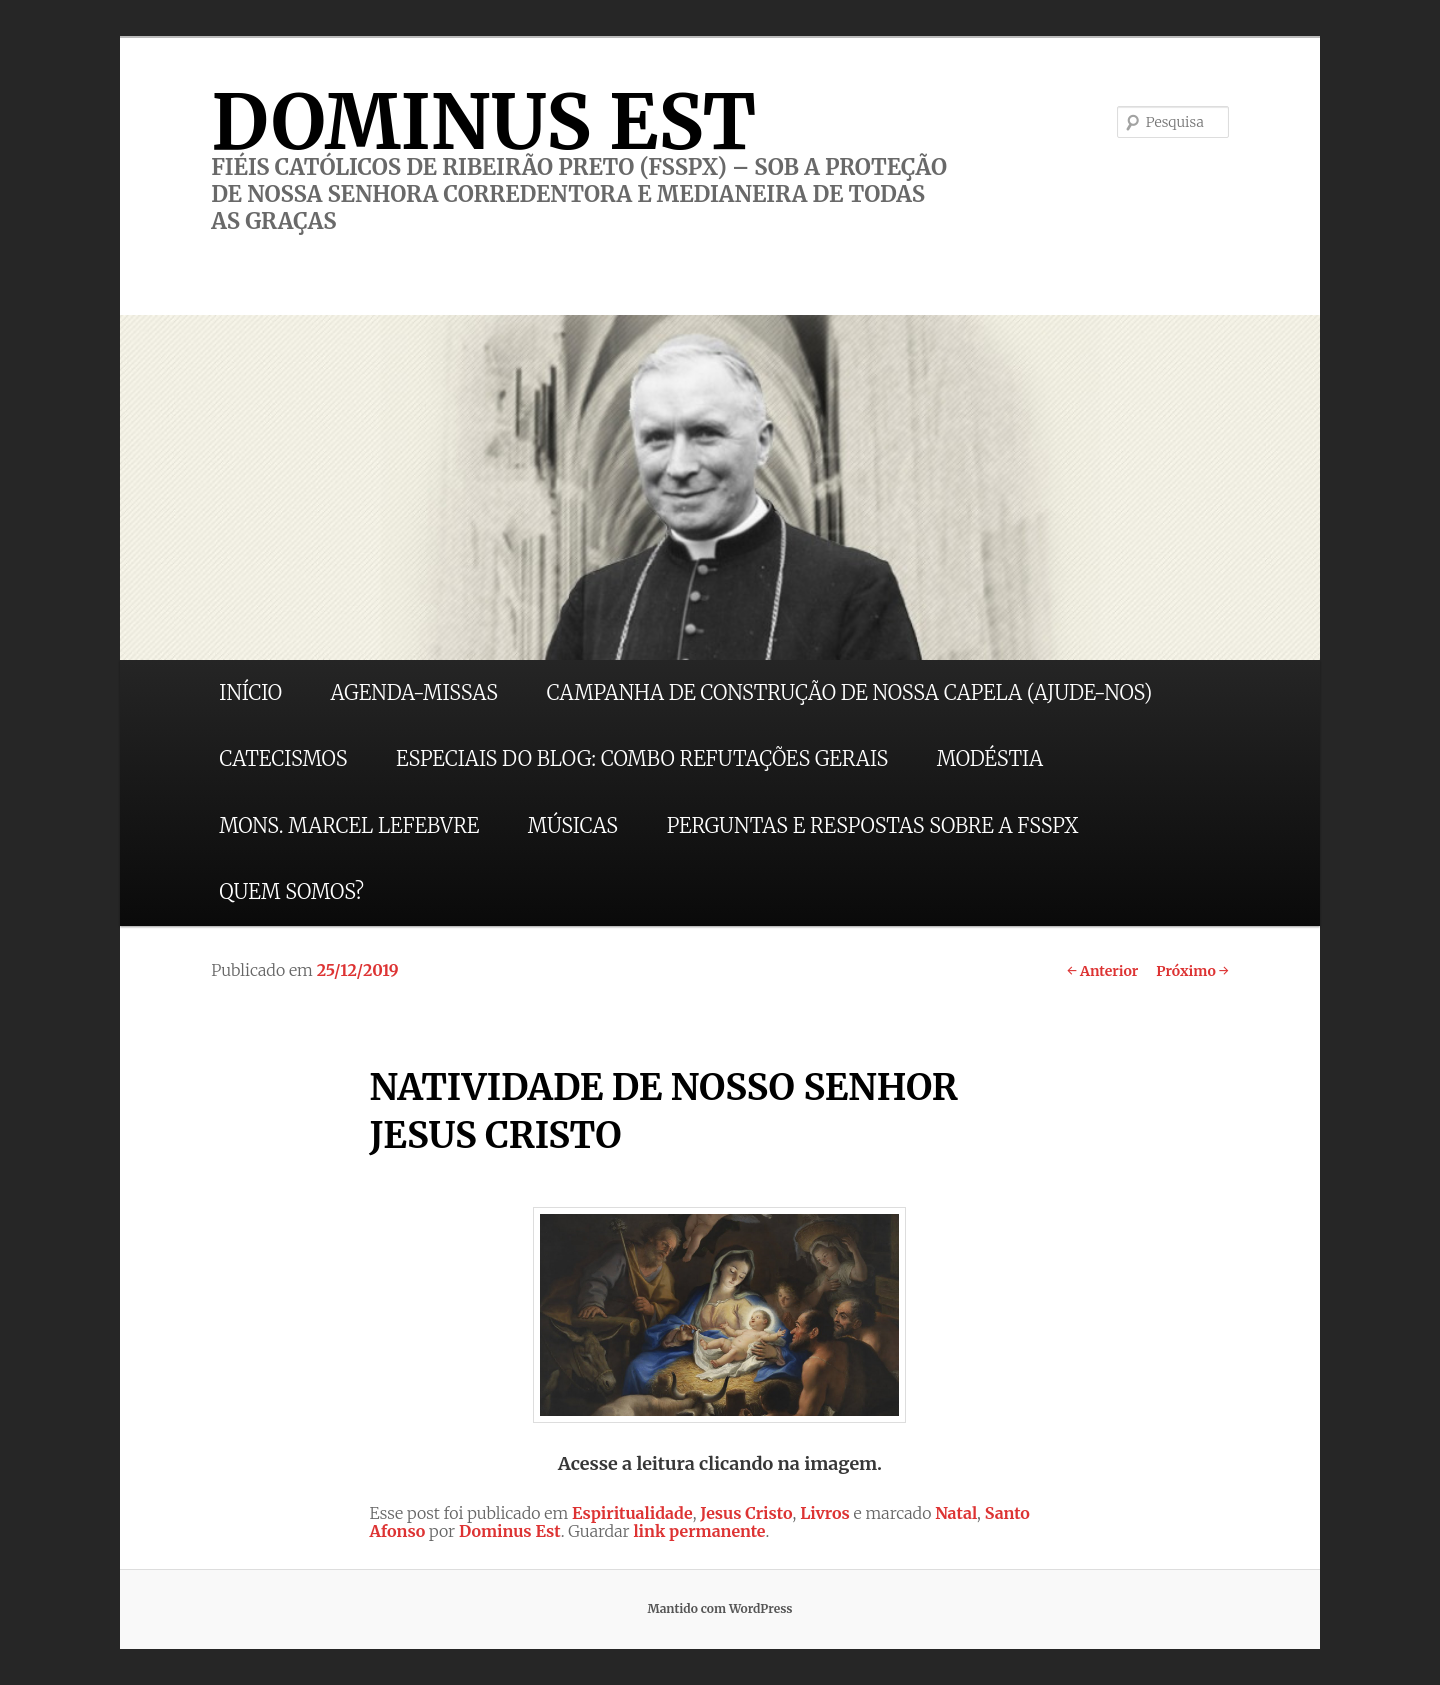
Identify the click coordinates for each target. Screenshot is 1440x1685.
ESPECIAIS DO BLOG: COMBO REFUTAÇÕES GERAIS (642, 758)
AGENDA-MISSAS (414, 692)
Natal (956, 1513)
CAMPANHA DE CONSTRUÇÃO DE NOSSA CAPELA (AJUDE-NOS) (850, 692)
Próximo (1192, 971)
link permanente (699, 1531)
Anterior (1102, 971)
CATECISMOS (283, 758)
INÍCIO (250, 692)
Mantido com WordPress (719, 1608)
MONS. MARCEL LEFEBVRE (349, 825)
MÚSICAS (573, 825)
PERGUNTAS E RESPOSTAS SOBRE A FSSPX (873, 825)
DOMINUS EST (483, 122)
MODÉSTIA (990, 758)
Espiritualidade (632, 1513)
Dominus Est (510, 1531)
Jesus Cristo (746, 1513)
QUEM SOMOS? (291, 891)
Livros (825, 1513)
